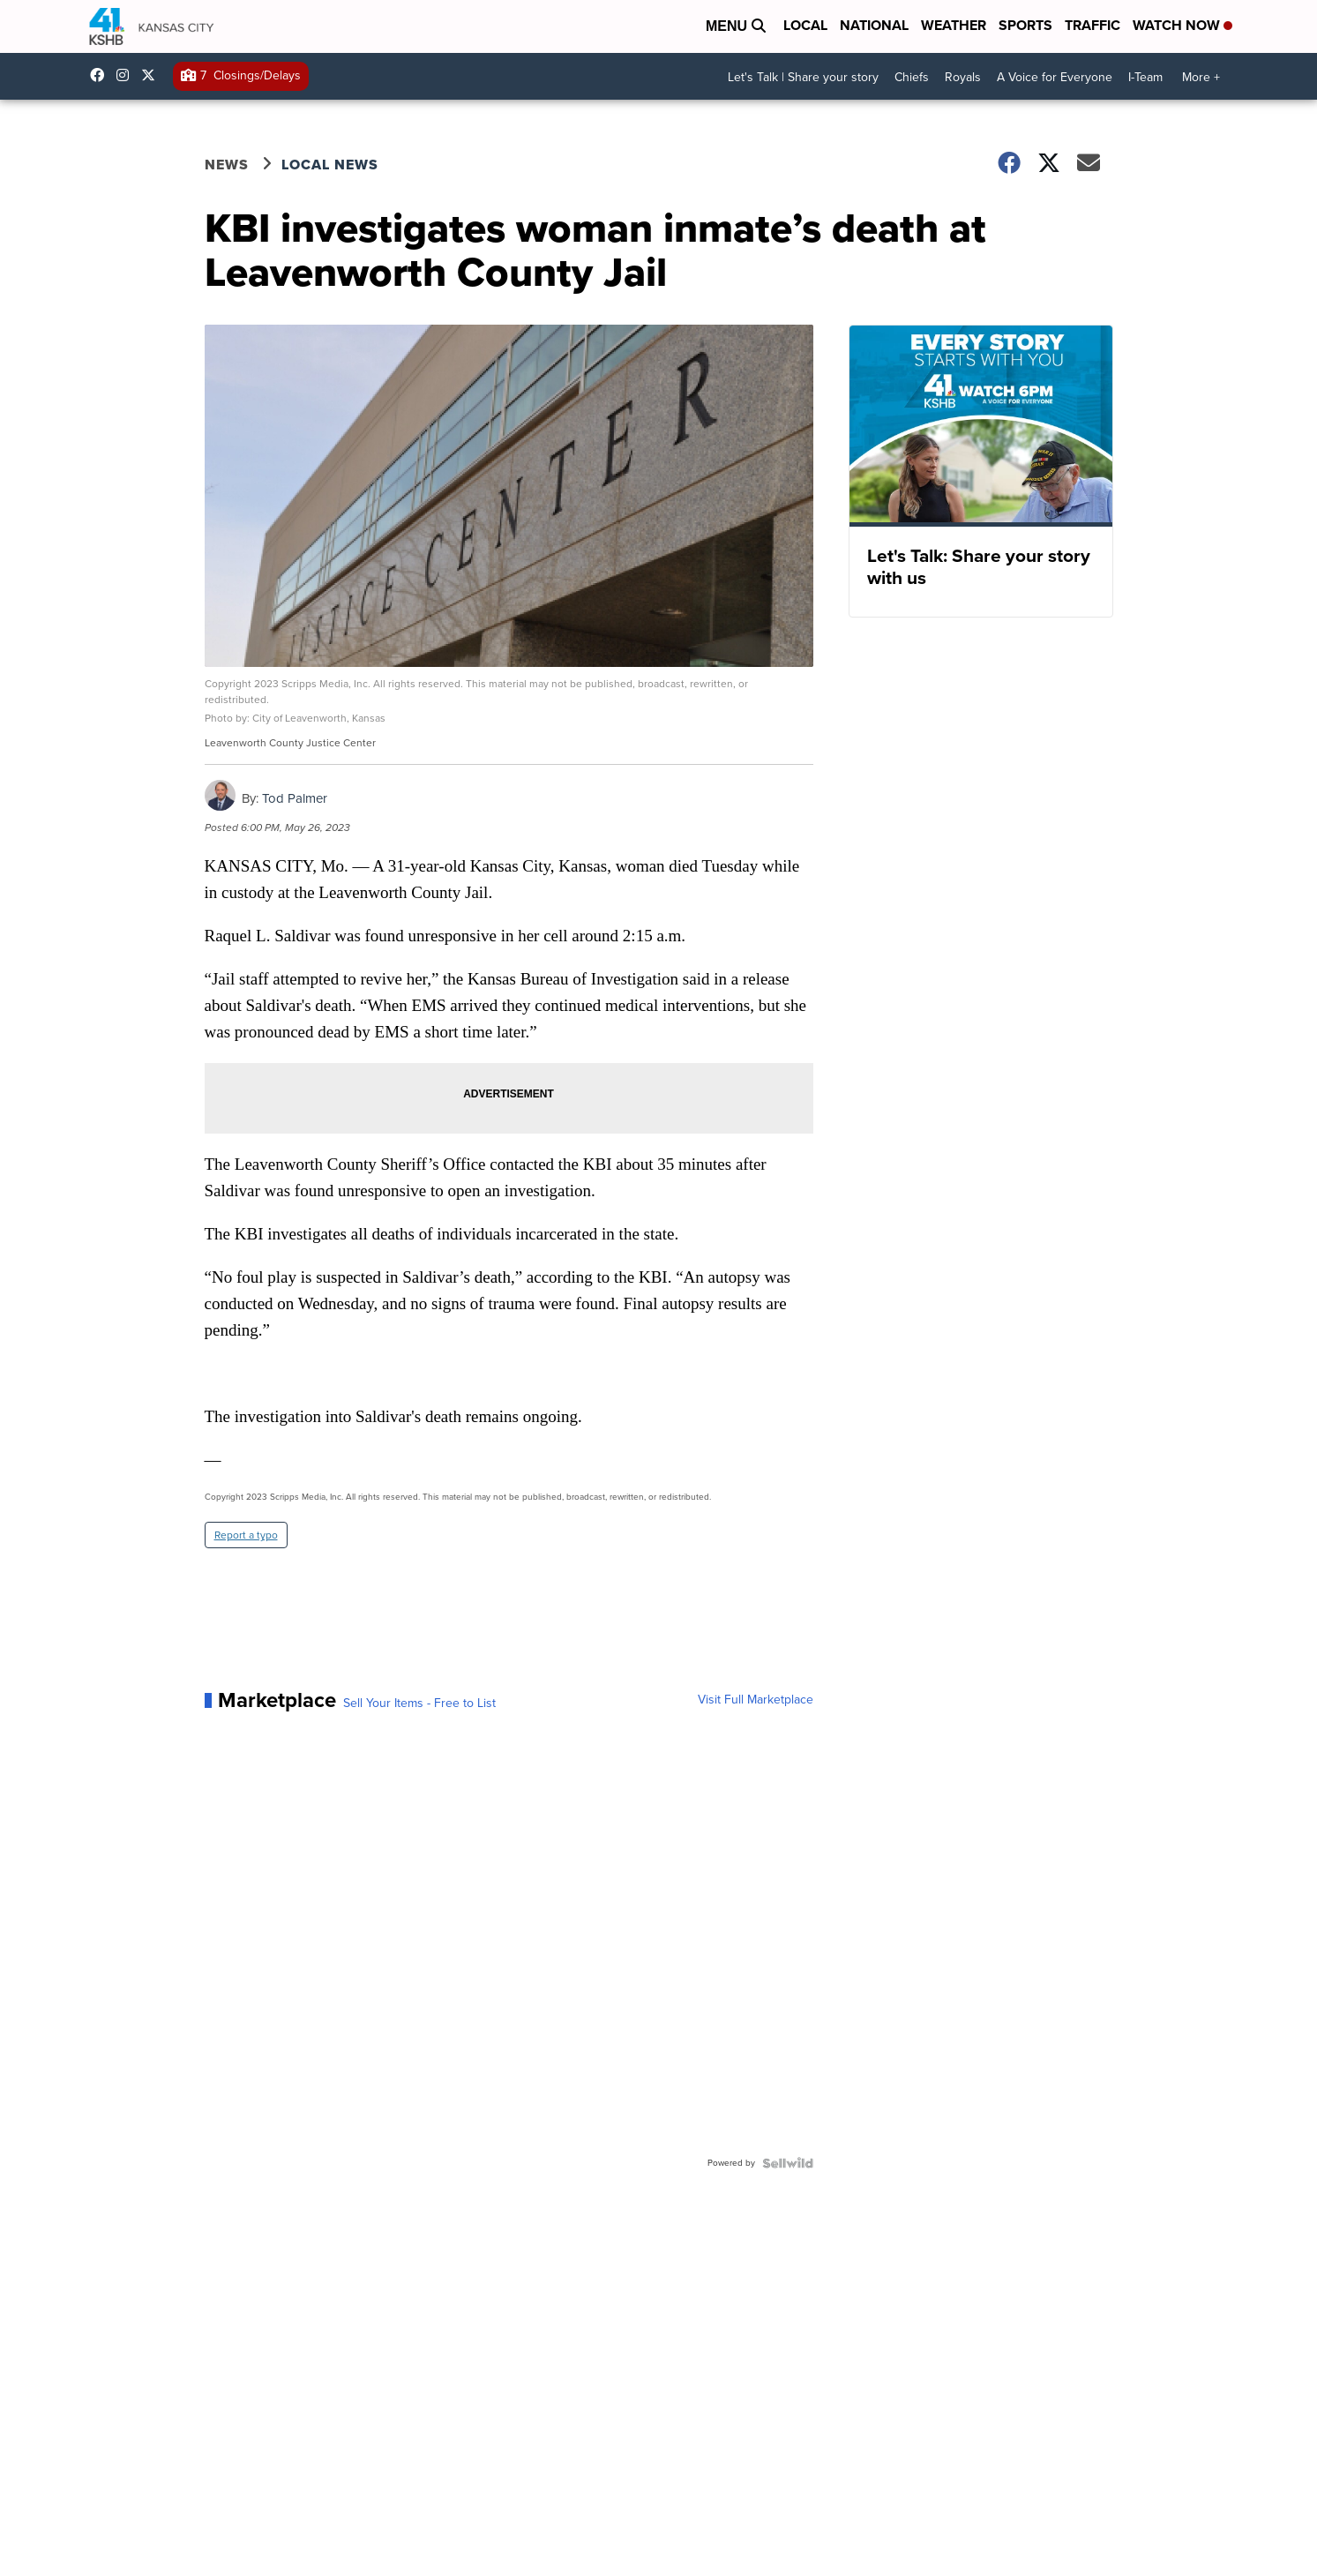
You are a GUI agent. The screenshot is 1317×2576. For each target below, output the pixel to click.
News (227, 164)
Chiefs (911, 77)
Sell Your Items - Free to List (419, 1703)
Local (805, 25)
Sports (1025, 25)
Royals (963, 77)
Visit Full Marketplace (755, 1700)
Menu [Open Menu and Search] (736, 26)
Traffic (1092, 25)
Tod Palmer (294, 798)
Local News (329, 164)
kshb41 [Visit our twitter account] (152, 75)
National (874, 25)
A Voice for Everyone (1054, 77)
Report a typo (246, 1535)
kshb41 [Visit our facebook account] (101, 75)
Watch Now (1182, 25)
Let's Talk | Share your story (803, 77)
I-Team (1145, 77)
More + (1201, 77)
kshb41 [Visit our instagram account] (127, 75)
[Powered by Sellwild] (787, 2163)
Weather (953, 25)
